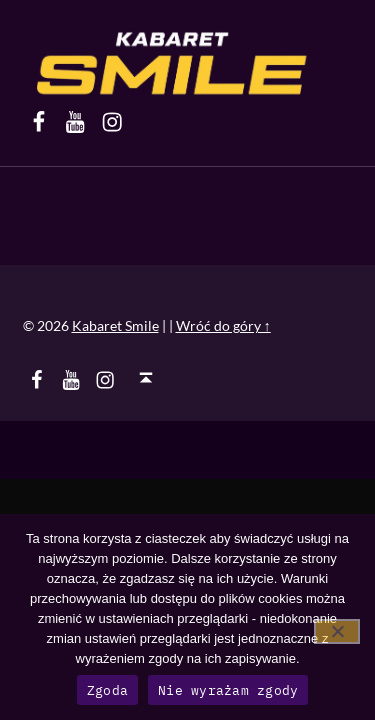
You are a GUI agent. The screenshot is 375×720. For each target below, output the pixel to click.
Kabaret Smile (115, 325)
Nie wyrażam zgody (228, 690)
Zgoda (107, 690)
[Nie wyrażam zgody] (337, 631)
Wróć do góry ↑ (223, 325)
